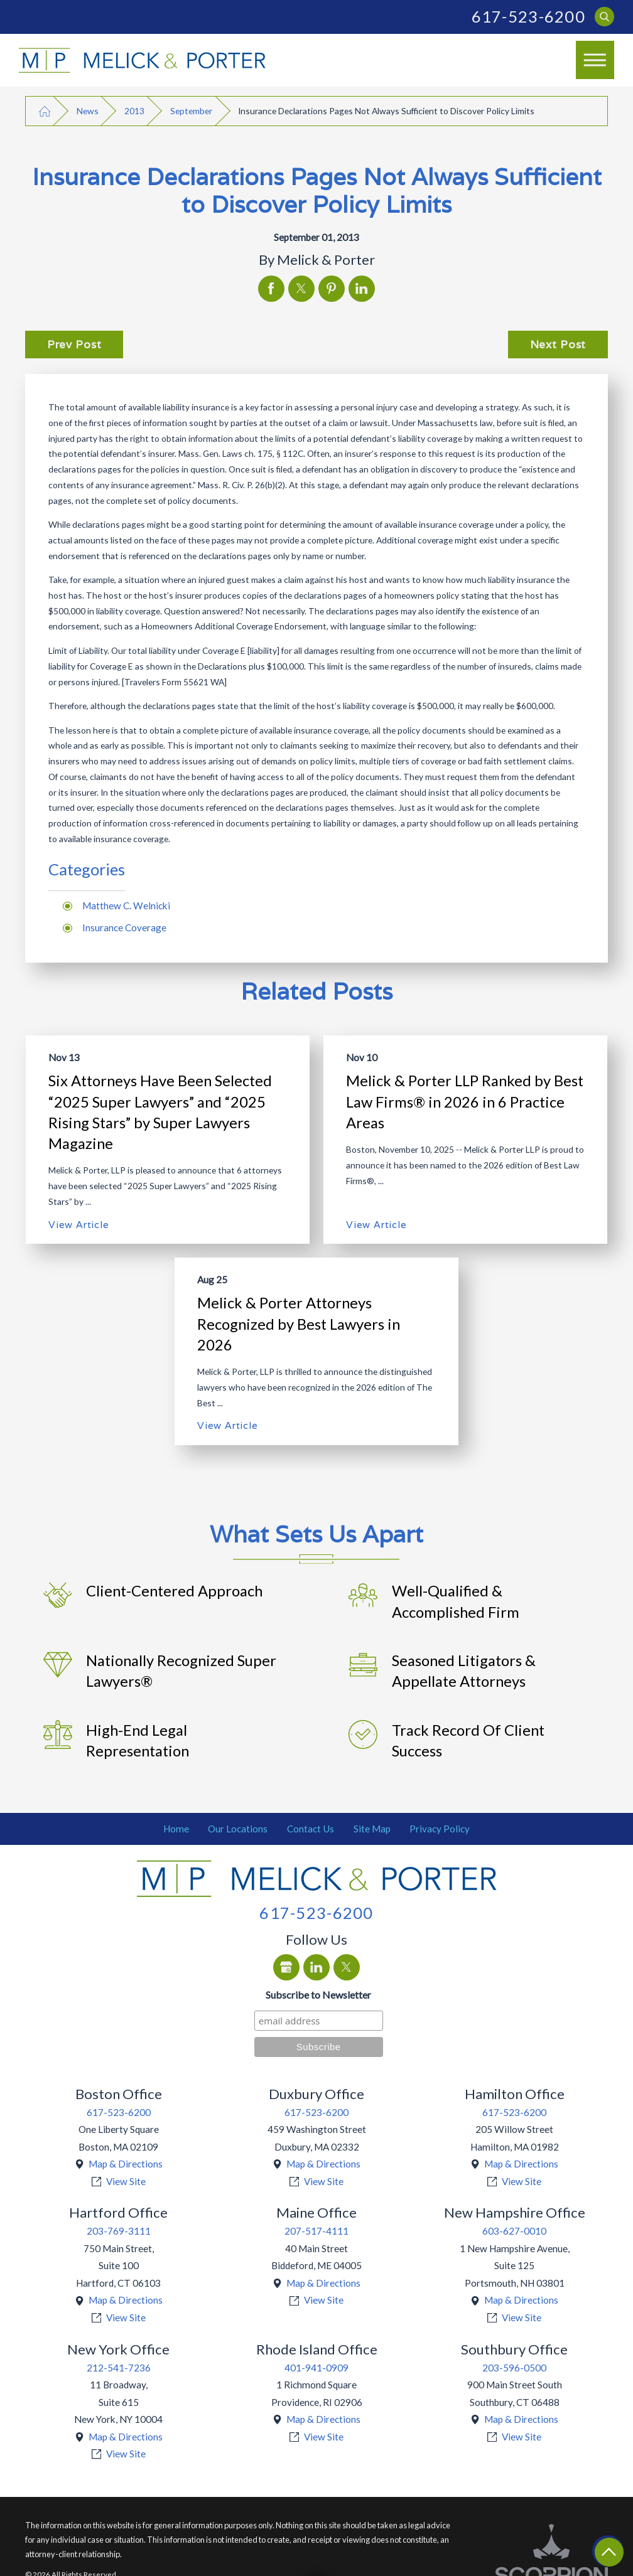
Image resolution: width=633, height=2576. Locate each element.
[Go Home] (44, 111)
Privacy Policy (439, 1828)
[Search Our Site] (604, 16)
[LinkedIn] (316, 1967)
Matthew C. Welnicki (126, 905)
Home (176, 1828)
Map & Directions (126, 2163)
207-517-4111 (316, 2231)
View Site (126, 2181)
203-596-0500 (514, 2367)
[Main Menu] (595, 60)
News (88, 110)
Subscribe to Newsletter (318, 1995)
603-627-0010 (514, 2231)
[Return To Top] (609, 2552)
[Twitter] (346, 1967)
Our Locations (238, 1828)
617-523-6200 (528, 16)
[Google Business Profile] (286, 1967)
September (191, 110)
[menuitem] (176, 1829)
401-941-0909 (316, 2367)
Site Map (372, 1828)
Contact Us (310, 1828)
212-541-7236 (119, 2367)
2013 (134, 110)
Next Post (558, 344)
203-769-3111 (119, 2231)
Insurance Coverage (124, 927)
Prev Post (74, 344)
